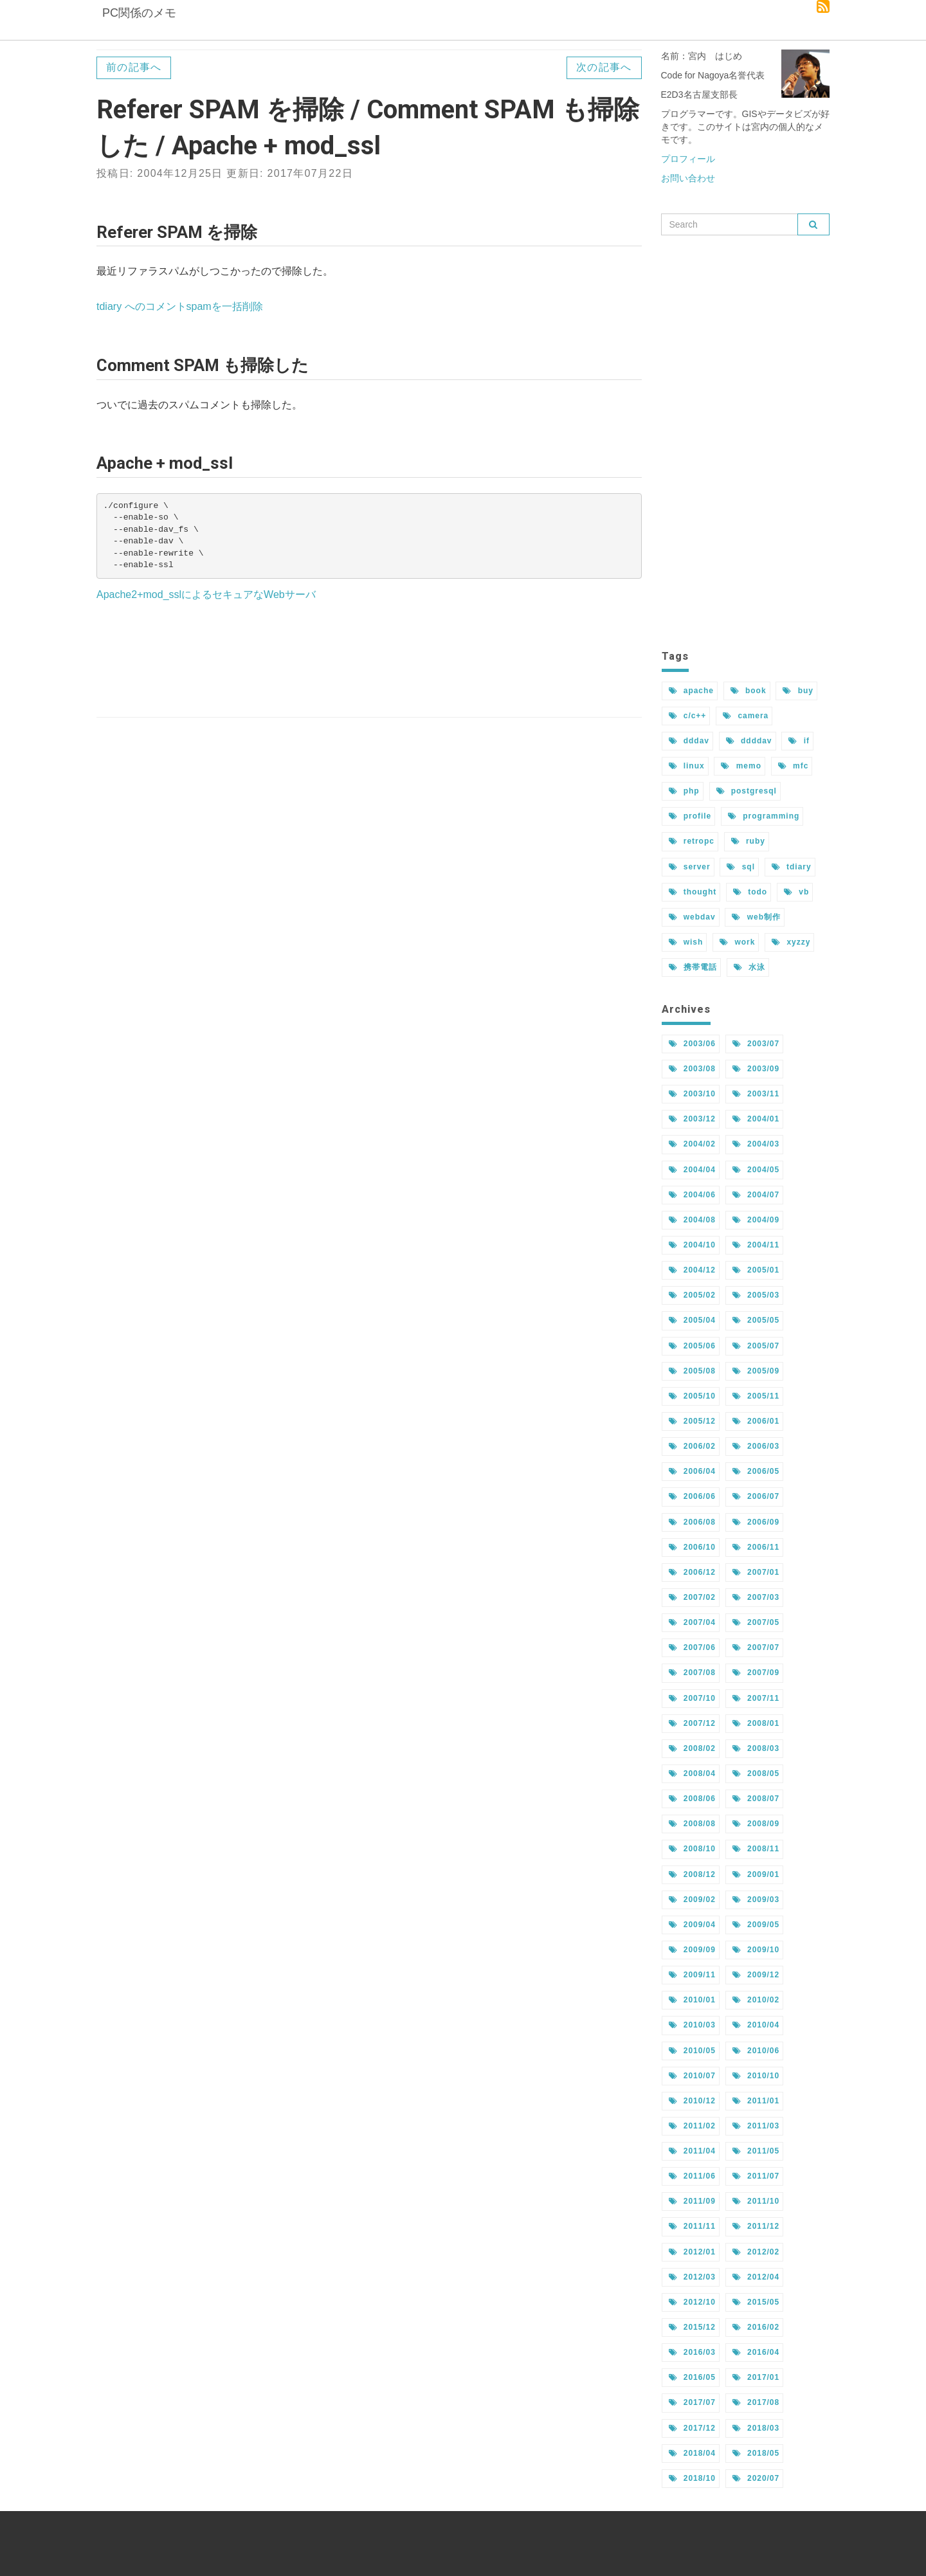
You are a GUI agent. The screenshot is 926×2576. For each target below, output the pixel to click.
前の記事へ (133, 67)
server (690, 866)
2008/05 (755, 1773)
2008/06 (692, 1798)
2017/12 (692, 2428)
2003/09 (755, 1068)
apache (691, 690)
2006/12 (692, 1572)
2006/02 (692, 1446)
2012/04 (755, 2276)
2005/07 (755, 1345)
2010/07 (692, 2075)
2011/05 (755, 2150)
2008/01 (755, 1723)
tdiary (792, 866)
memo (741, 765)
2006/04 (692, 1471)
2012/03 (692, 2276)
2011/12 (755, 2226)
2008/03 (755, 1748)
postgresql (746, 790)
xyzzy (791, 942)
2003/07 (755, 1043)
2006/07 (755, 1496)
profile (690, 816)
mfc (793, 765)
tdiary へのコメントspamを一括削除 (179, 306)
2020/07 (755, 2478)
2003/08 (692, 1068)
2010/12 (692, 2100)
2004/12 (692, 1269)
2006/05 (755, 1471)
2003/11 (755, 1093)
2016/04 (755, 2352)
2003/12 (692, 1118)
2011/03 (755, 2125)
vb (796, 891)
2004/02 (692, 1143)
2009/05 (755, 1924)
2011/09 (692, 2201)
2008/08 (692, 1823)
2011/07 (755, 2176)
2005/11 (755, 1396)
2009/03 (755, 1899)
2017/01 (755, 2377)
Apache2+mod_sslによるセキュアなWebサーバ (206, 594)
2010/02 (755, 1999)
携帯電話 (693, 967)
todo (750, 891)
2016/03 (692, 2352)
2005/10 (692, 1396)
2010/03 (692, 2024)
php (684, 790)
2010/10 (755, 2075)
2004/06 (692, 1194)
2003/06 (692, 1043)
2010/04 (755, 2024)
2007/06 (692, 1647)
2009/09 (692, 1949)
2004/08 (692, 1219)
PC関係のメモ (138, 23)
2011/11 (692, 2226)
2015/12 (692, 2327)
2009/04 (692, 1924)
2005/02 (692, 1295)
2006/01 (755, 1421)
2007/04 (692, 1622)
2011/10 (755, 2201)
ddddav (749, 740)
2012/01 (692, 2251)
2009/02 (692, 1899)
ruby (748, 841)
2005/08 (692, 1370)
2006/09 (755, 1522)
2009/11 (692, 1974)
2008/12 (692, 1874)
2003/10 (692, 1093)
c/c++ (688, 715)
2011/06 (692, 2176)
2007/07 (755, 1647)
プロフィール (688, 159)
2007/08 (692, 1672)
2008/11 (755, 1848)
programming (763, 816)
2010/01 (692, 1999)
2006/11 (755, 1547)
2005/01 (755, 1269)
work (737, 942)
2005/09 (755, 1370)
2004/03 (755, 1143)
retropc (691, 841)
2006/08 (692, 1522)
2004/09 (755, 1219)
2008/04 (692, 1773)
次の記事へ (603, 67)
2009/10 (755, 1949)
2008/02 (692, 1748)
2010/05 (692, 2050)
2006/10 (692, 1547)
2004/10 (692, 1244)
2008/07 (755, 1798)
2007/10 (692, 1698)
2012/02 (755, 2251)
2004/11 (755, 1244)
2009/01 (755, 1874)
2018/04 (692, 2453)
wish (686, 942)
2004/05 (755, 1169)
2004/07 (755, 1194)
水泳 (749, 967)
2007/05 (755, 1622)
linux (687, 765)
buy (798, 690)
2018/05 (755, 2453)
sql (740, 866)
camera (745, 715)
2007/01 (755, 1572)
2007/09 (755, 1672)
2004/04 (692, 1169)
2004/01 (755, 1118)
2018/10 (692, 2478)
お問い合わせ (688, 178)
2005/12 (692, 1421)
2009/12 (755, 1974)
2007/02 (692, 1597)
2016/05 (692, 2377)
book (749, 690)
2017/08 (755, 2402)
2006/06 (692, 1496)
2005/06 (692, 1345)
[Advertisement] (369, 660)
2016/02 (755, 2327)
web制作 (756, 916)
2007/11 (755, 1698)
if (799, 740)
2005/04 (692, 1320)
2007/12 (692, 1723)
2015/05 (755, 2302)
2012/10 (692, 2302)
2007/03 (755, 1597)
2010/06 (755, 2050)
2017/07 (692, 2402)
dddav (689, 740)
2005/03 (755, 1295)
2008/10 (692, 1848)
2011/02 (692, 2125)
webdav (692, 916)
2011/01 (755, 2100)
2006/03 (755, 1446)
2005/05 (755, 1320)
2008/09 (755, 1823)
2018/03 (755, 2428)
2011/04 (692, 2150)
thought (693, 891)
